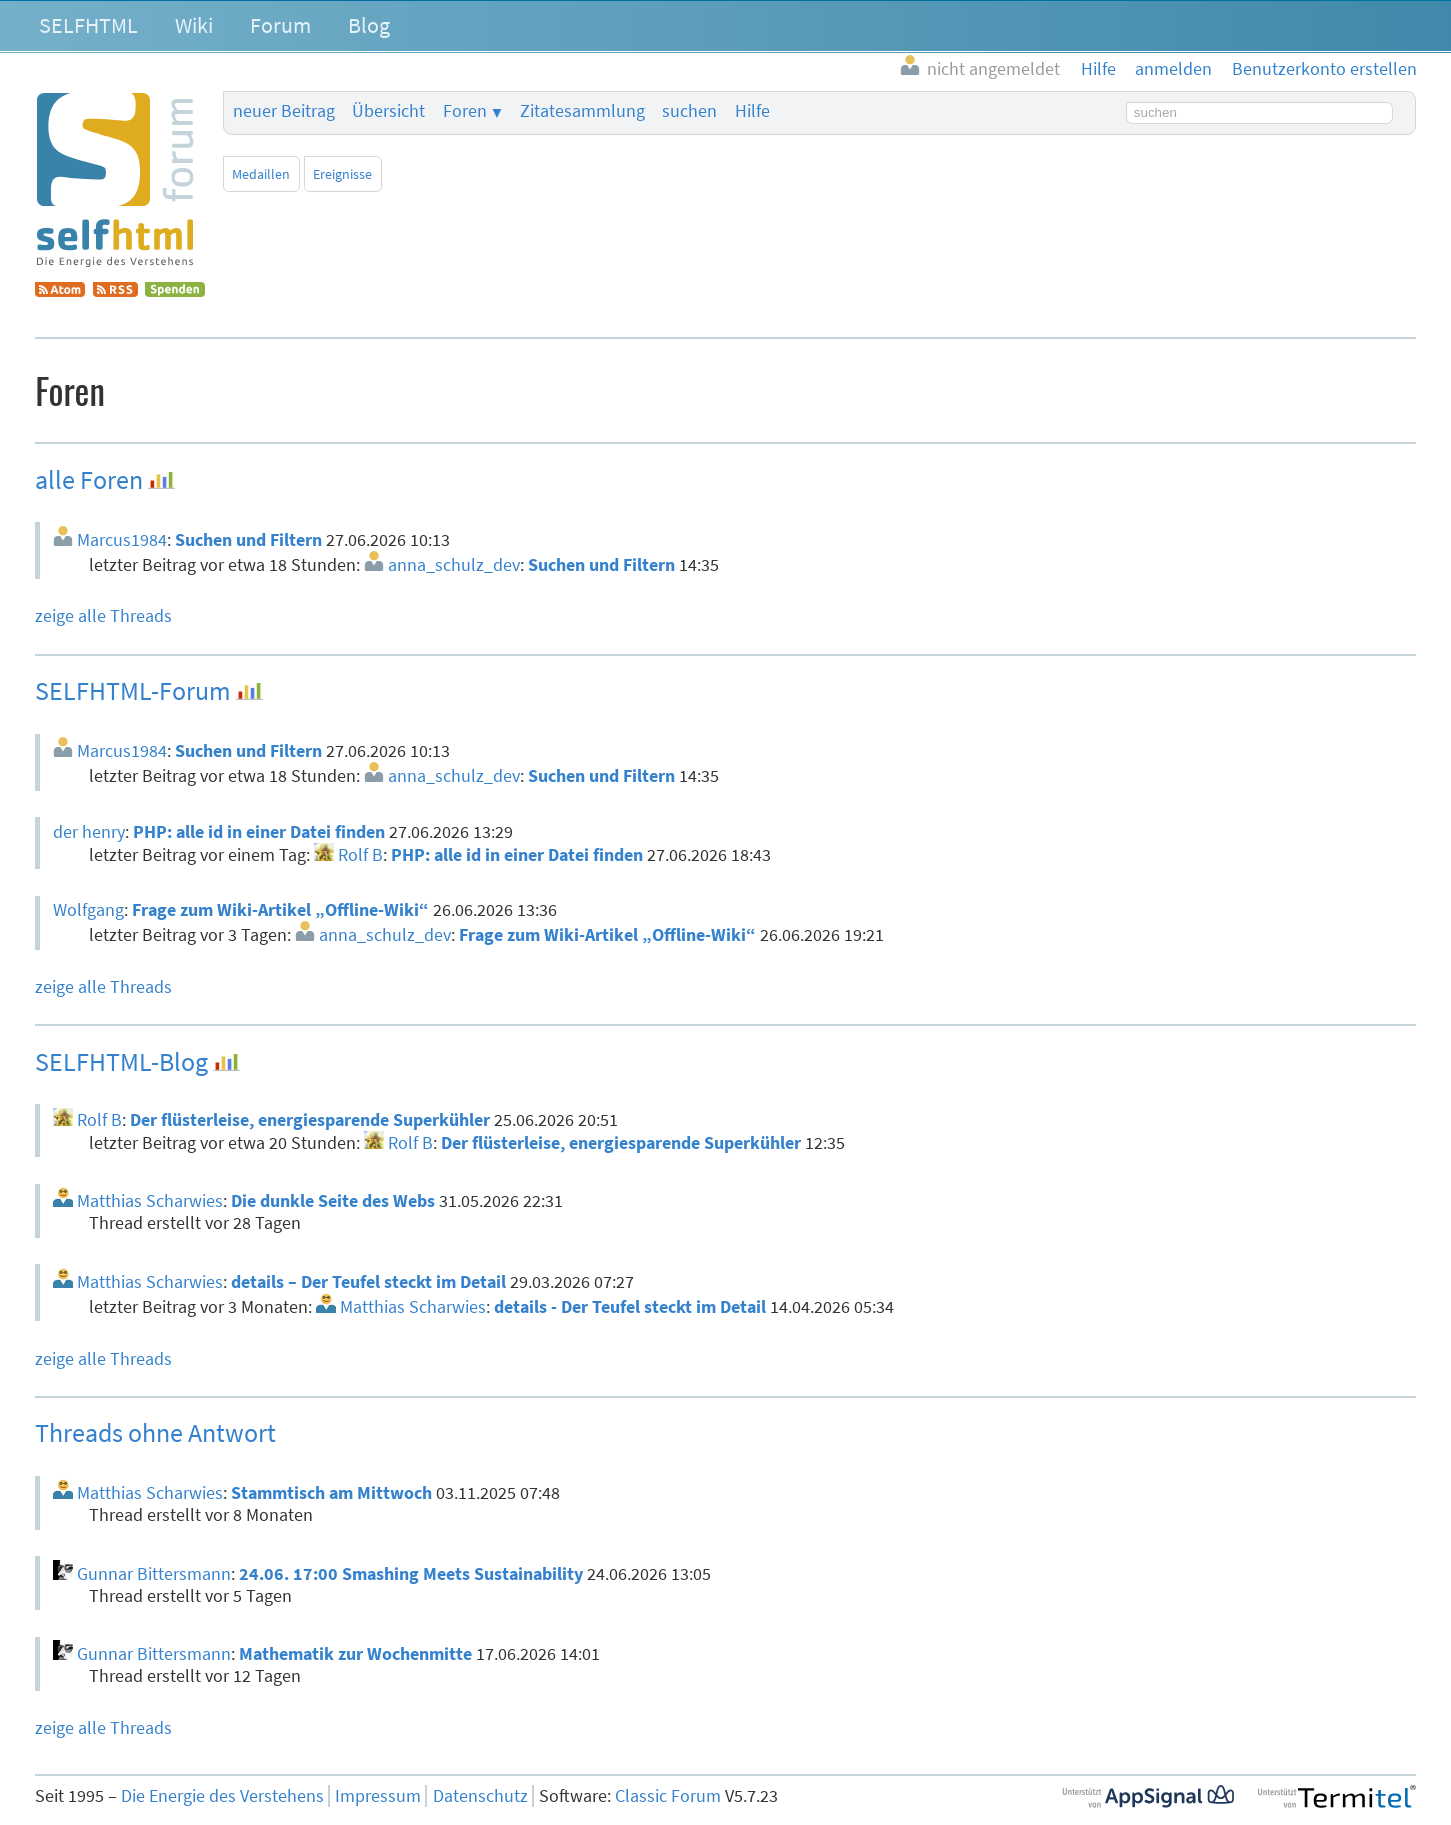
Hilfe (752, 111)
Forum (280, 25)
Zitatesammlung (582, 111)
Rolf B (360, 855)
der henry (89, 832)
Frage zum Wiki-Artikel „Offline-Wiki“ (280, 910)
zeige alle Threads (103, 616)
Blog (369, 25)
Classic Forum (668, 1796)
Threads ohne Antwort (155, 1432)
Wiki (194, 25)
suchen (689, 111)
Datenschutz (480, 1796)
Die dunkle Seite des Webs (333, 1201)
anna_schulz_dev (454, 565)
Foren (465, 111)
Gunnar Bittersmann (154, 1574)
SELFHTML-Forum (133, 690)
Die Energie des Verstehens (222, 1796)
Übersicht (388, 111)
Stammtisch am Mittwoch (331, 1493)
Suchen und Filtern (248, 540)
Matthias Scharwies (150, 1201)
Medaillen (261, 174)
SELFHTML (88, 25)
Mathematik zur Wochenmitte (355, 1654)
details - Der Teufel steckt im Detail (630, 1307)
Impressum (378, 1796)
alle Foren (89, 479)
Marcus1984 (122, 540)
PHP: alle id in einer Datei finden (259, 832)
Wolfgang (88, 910)
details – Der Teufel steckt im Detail (368, 1282)
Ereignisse (342, 174)
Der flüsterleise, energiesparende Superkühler (310, 1120)
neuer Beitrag (284, 111)
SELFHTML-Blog (121, 1061)
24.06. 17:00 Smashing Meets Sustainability (411, 1574)
